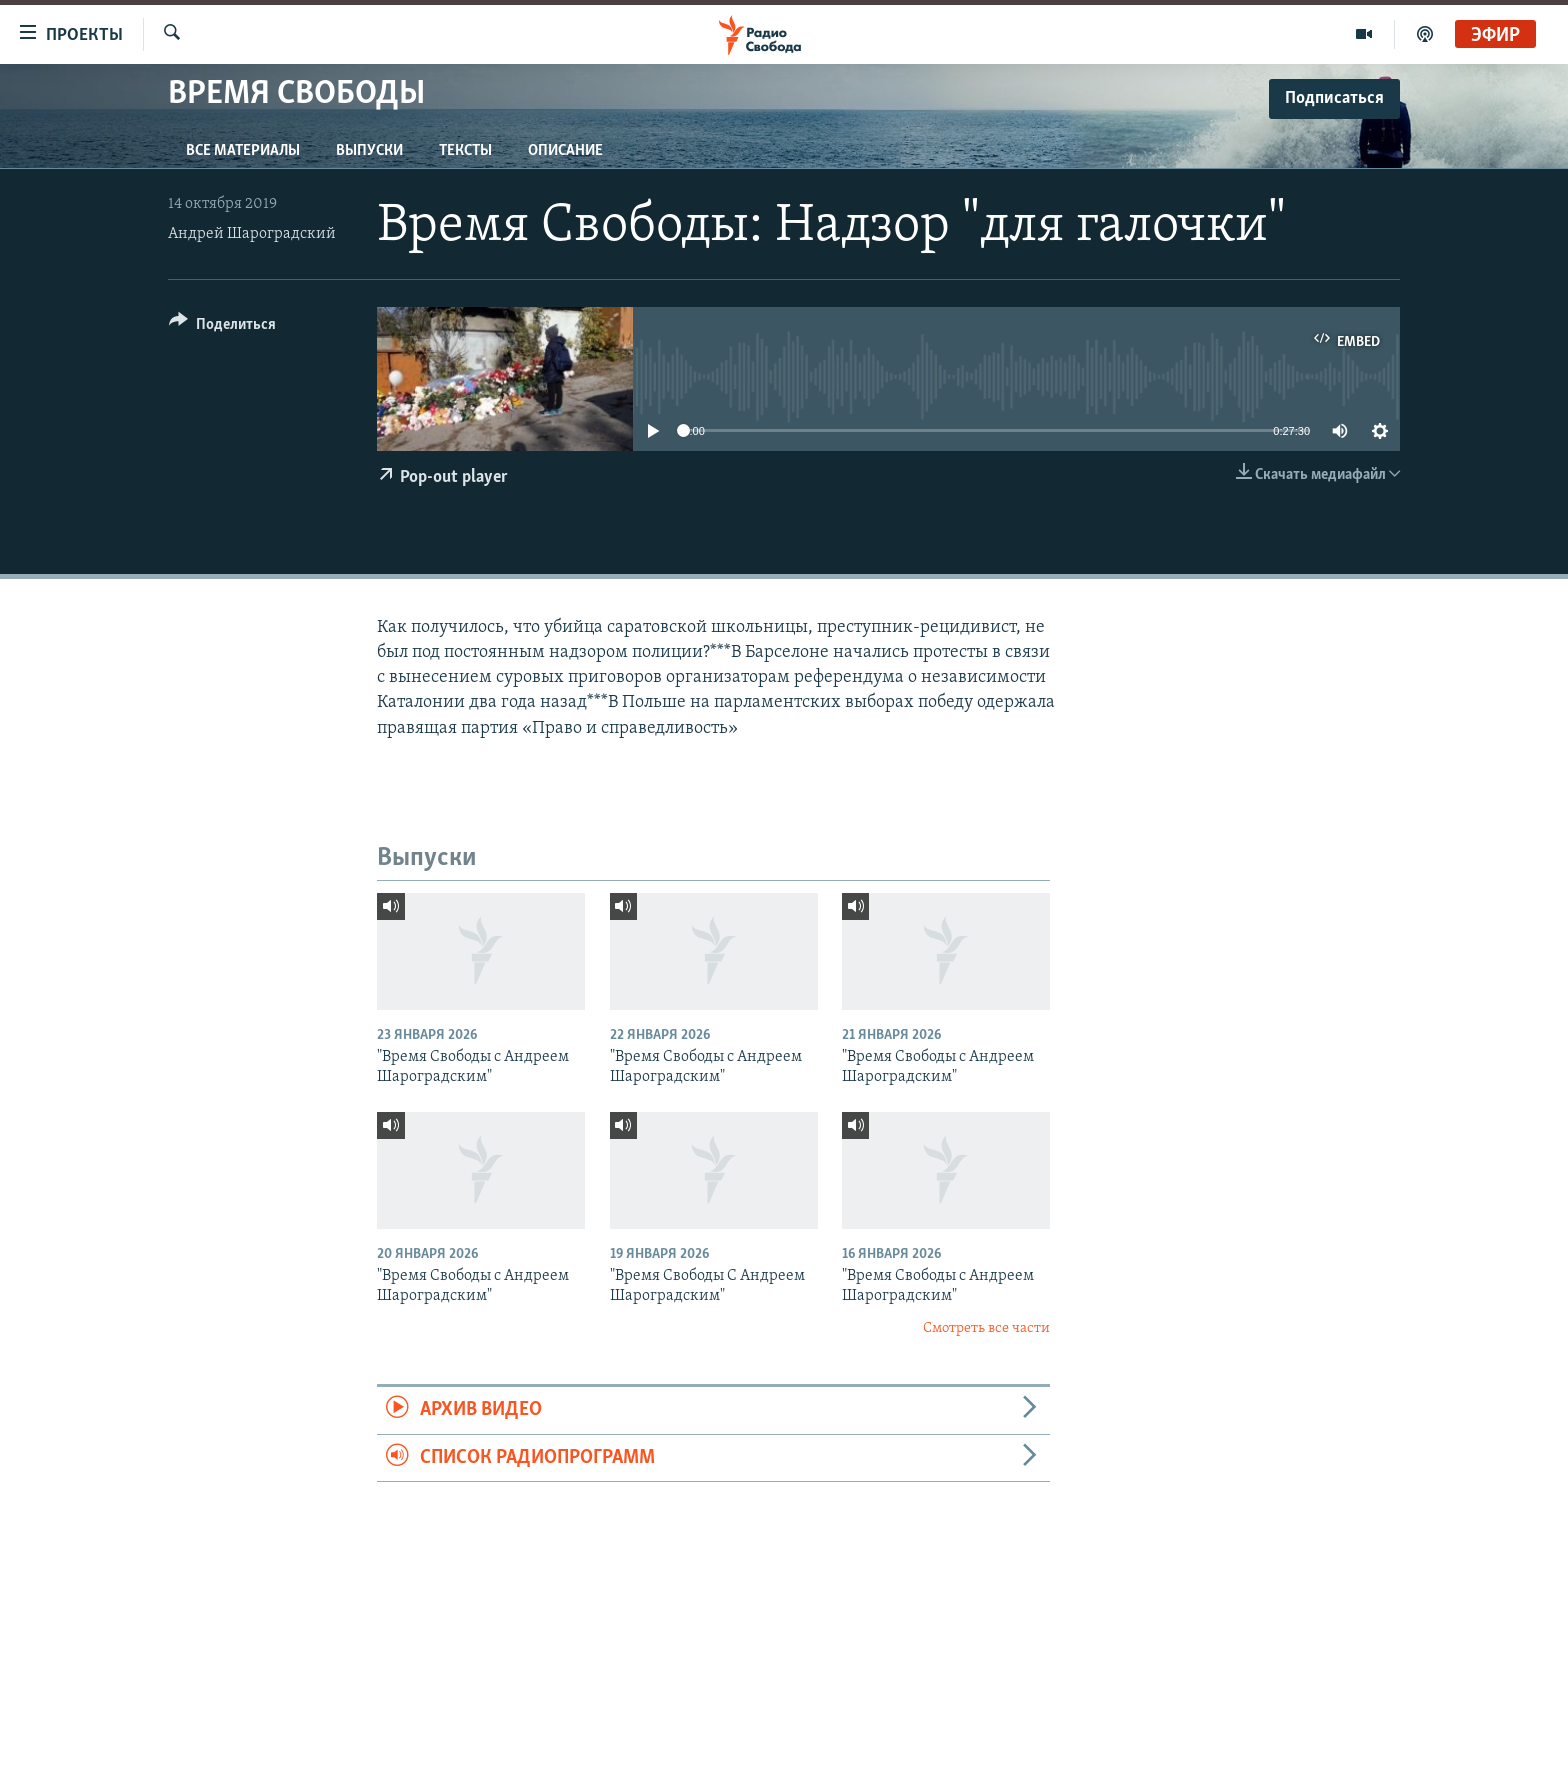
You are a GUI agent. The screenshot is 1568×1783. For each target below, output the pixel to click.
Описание (565, 151)
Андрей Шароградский (252, 234)
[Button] (222, 327)
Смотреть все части (986, 1328)
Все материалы (243, 151)
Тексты (465, 151)
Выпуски (369, 151)
